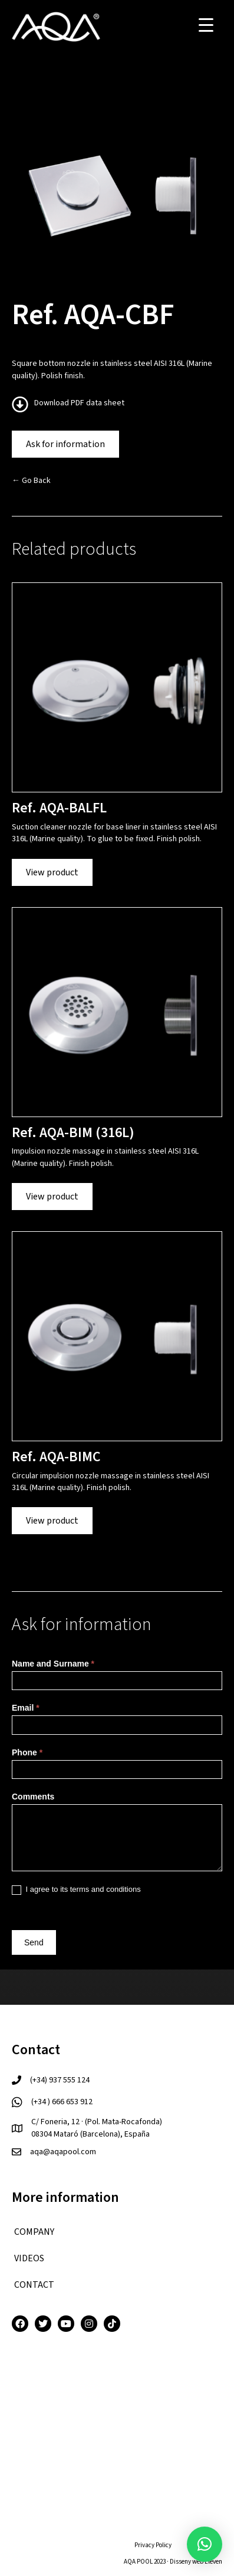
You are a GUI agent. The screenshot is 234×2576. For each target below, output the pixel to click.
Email (25, 1707)
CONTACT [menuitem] (34, 2284)
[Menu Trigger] (206, 25)
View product (52, 872)
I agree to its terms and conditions (76, 1890)
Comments (33, 1796)
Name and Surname (53, 1663)
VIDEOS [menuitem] (29, 2258)
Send (34, 1942)
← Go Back (31, 480)
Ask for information (65, 444)
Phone (27, 1752)
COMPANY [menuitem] (34, 2231)
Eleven (213, 2561)
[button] (204, 2544)
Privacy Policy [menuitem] (153, 2545)
